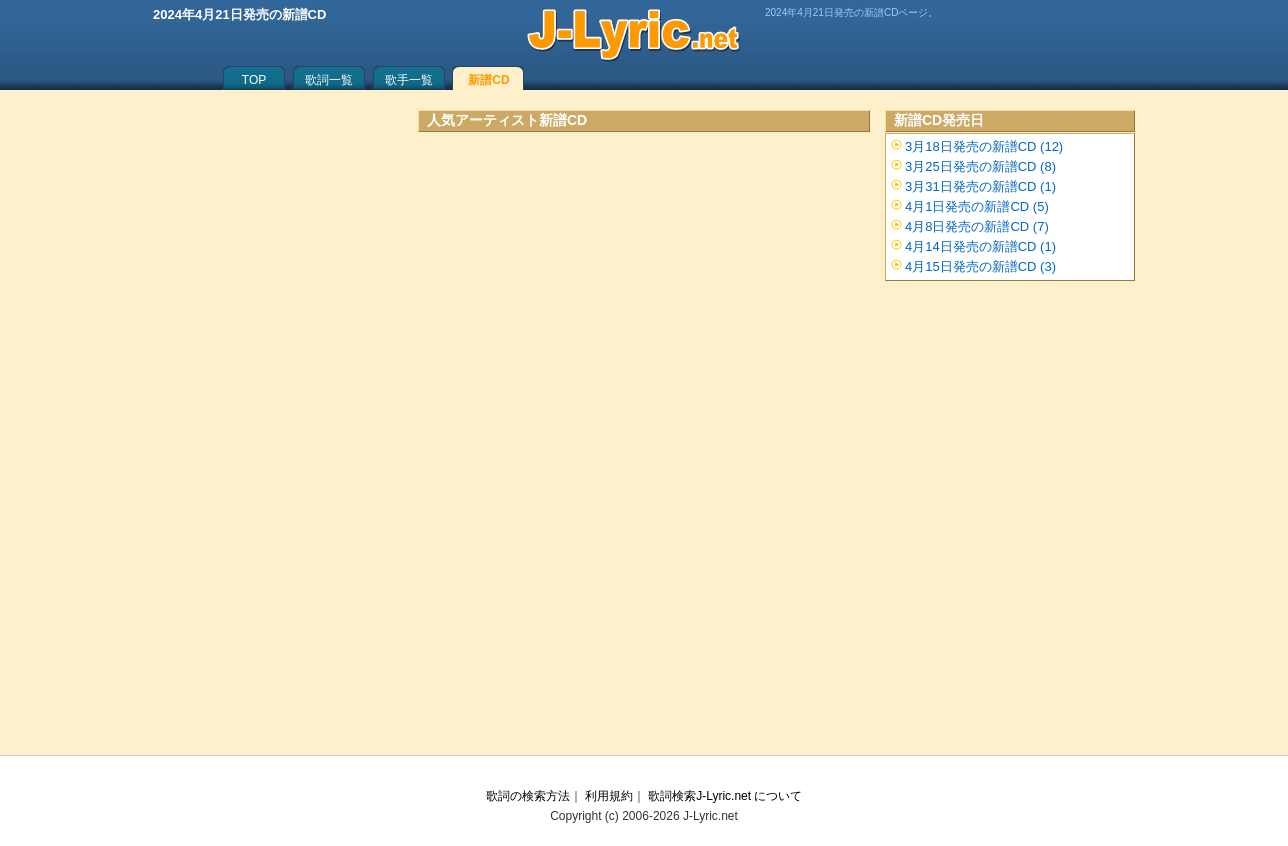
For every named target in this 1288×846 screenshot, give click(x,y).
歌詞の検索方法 (528, 796)
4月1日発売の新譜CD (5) (977, 206)
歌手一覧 (409, 80)
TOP (254, 80)
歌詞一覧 (329, 80)
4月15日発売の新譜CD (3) (980, 266)
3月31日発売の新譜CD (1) (980, 186)
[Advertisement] (644, 325)
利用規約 (609, 796)
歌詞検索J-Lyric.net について (725, 796)
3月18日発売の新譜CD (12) (984, 146)
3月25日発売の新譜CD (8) (980, 166)
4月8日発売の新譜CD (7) (977, 226)
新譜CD (488, 80)
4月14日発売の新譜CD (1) (980, 246)
